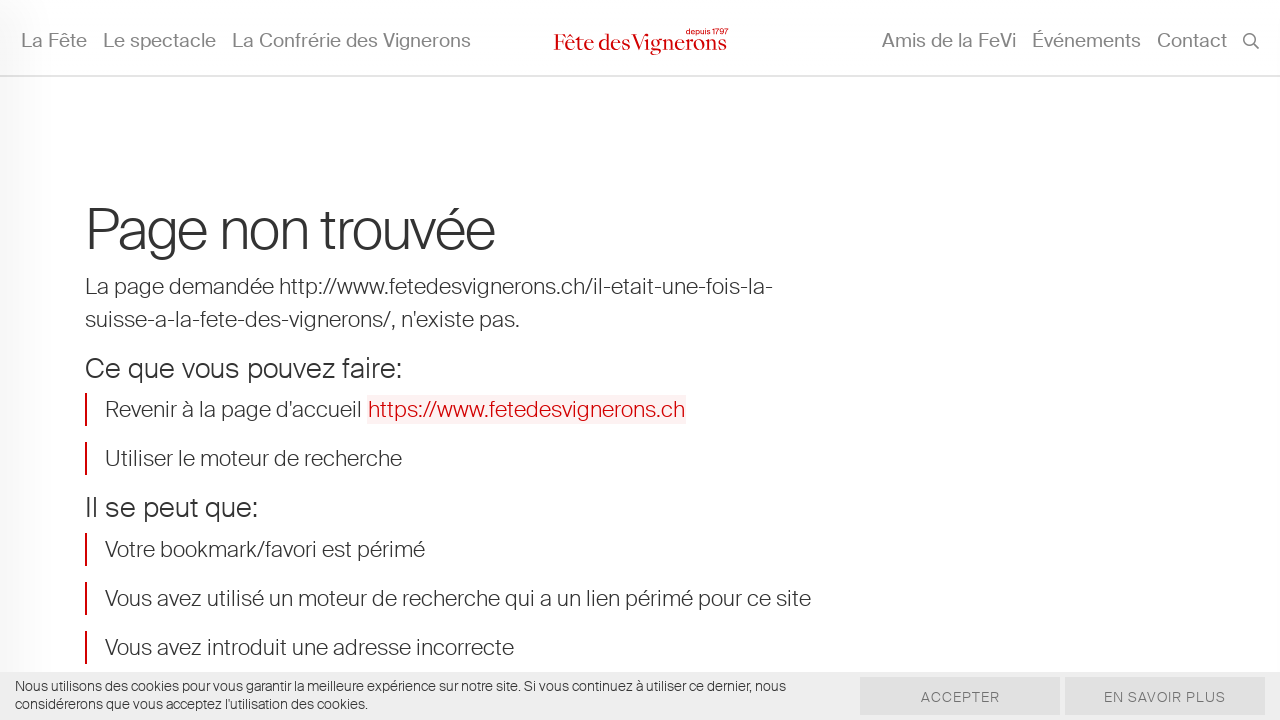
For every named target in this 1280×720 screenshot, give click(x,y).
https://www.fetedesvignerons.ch (526, 409)
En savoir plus (1165, 697)
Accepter (960, 697)
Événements (1086, 40)
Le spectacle (159, 40)
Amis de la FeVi (949, 40)
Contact (1192, 40)
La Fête (54, 40)
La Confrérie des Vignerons (351, 40)
